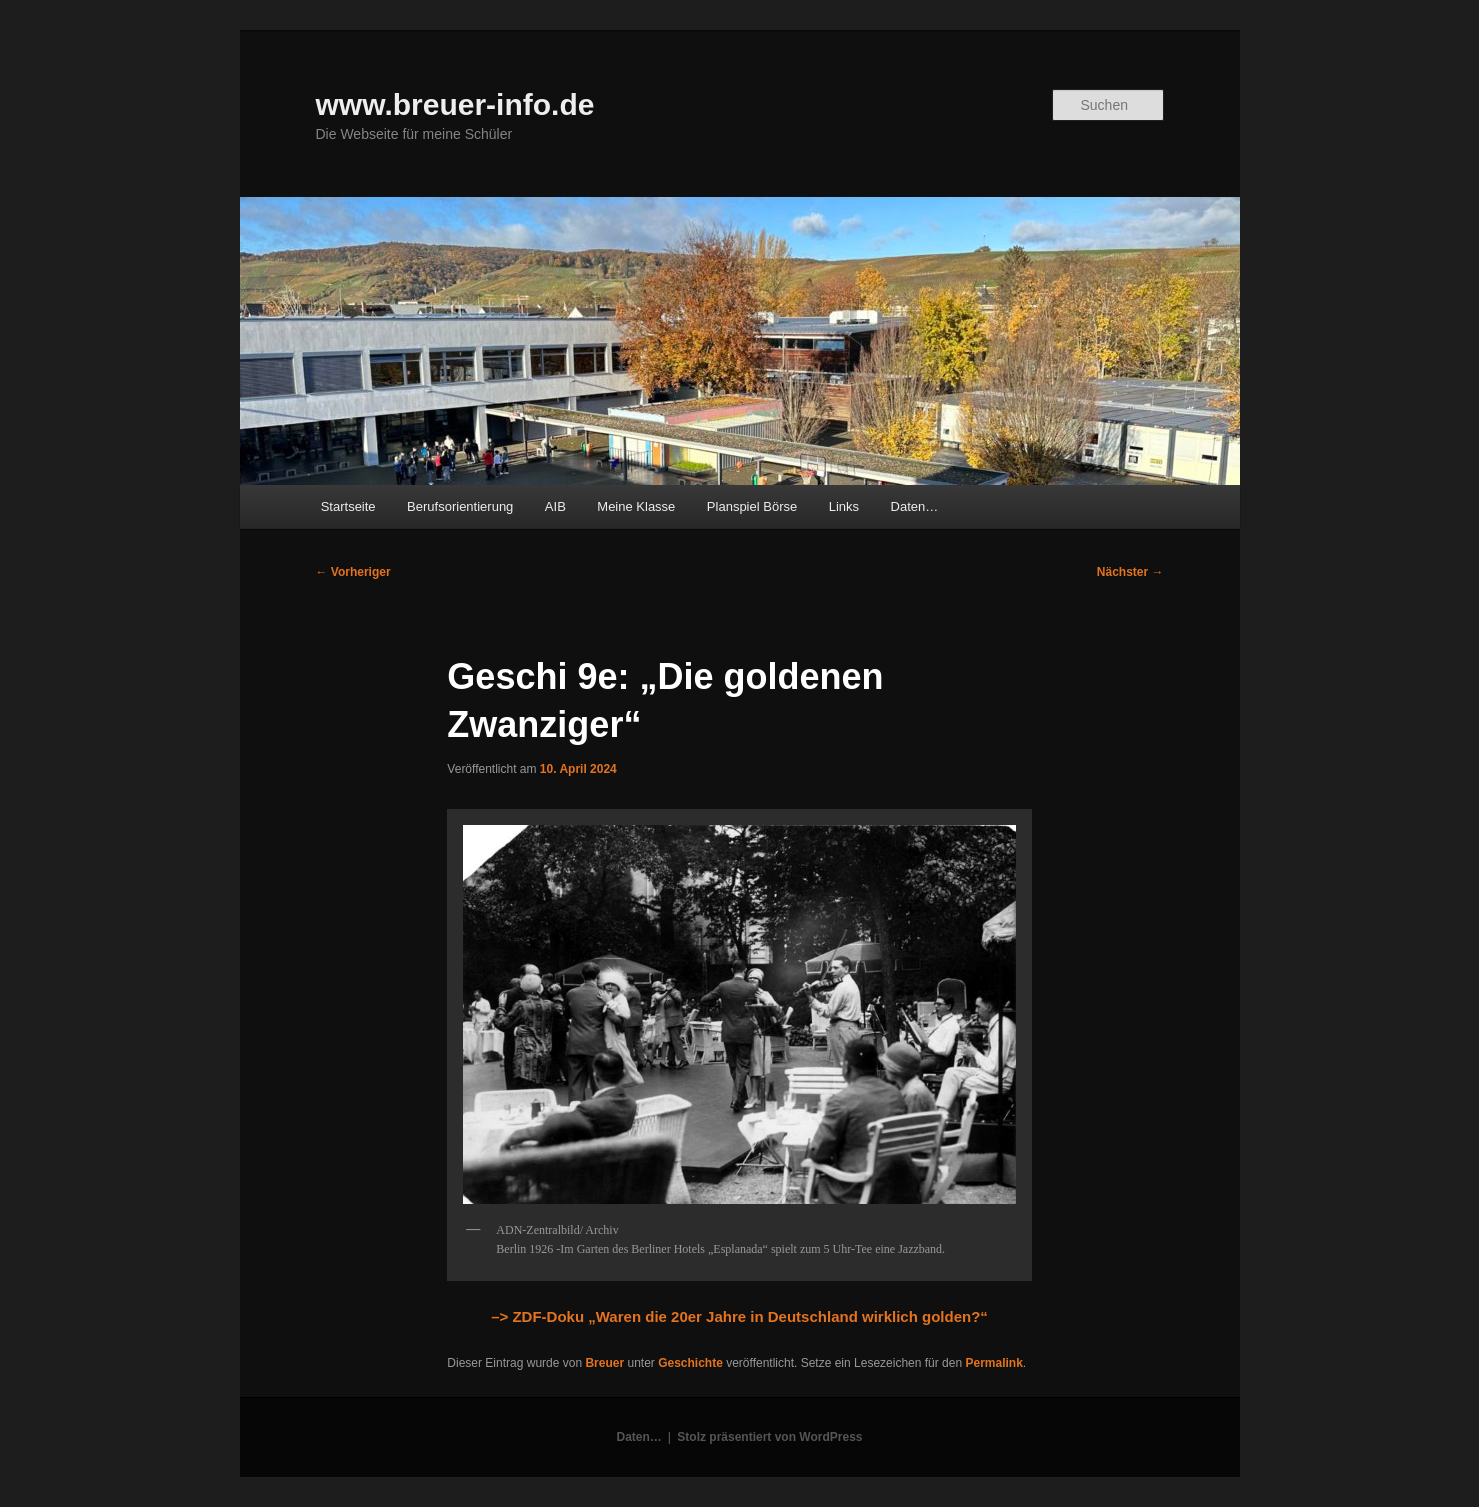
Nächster (1130, 572)
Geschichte (690, 1363)
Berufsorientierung (460, 506)
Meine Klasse (636, 506)
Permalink (993, 1363)
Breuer (604, 1363)
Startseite (348, 506)
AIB (555, 506)
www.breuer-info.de (455, 104)
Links (844, 506)
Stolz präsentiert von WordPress (769, 1437)
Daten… (915, 506)
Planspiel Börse (752, 506)
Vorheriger (353, 572)
